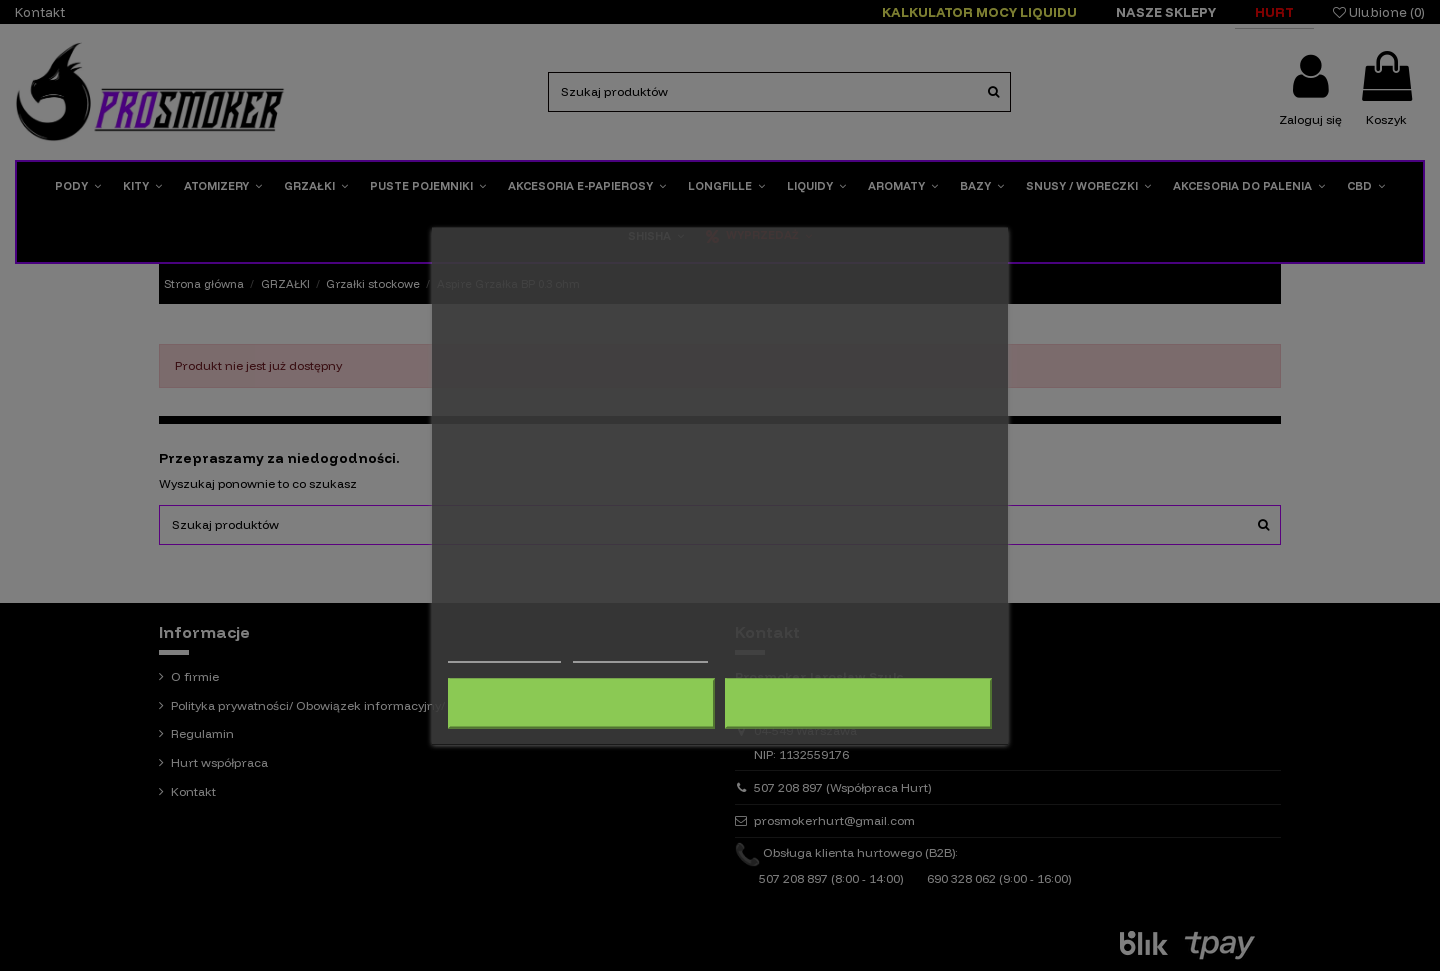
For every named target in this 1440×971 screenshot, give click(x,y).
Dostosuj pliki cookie (641, 652)
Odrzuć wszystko (581, 703)
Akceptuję (859, 703)
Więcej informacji (504, 652)
